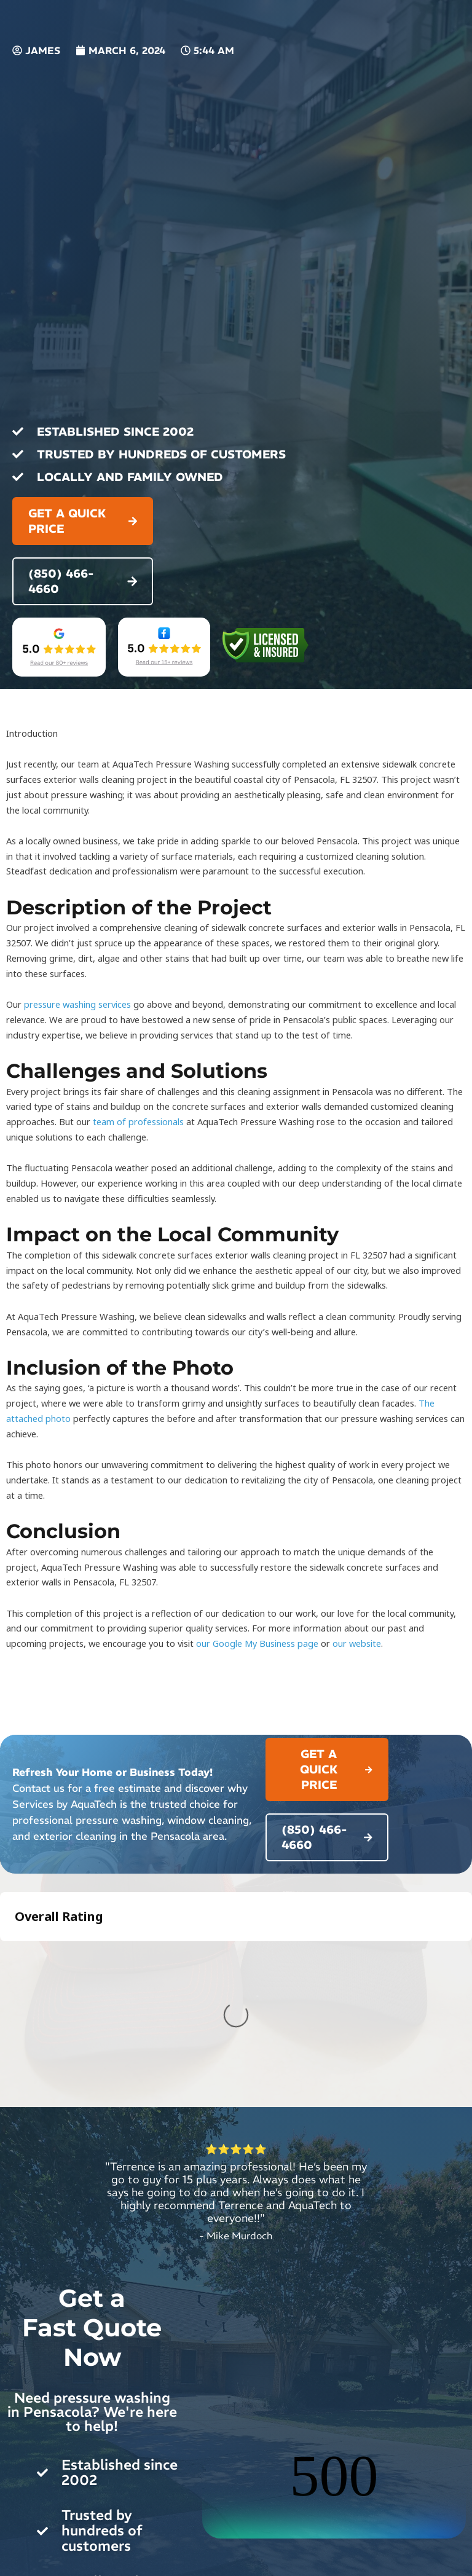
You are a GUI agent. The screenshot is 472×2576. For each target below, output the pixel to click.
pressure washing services (77, 1004)
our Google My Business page (257, 1643)
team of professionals (138, 1121)
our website (356, 1643)
